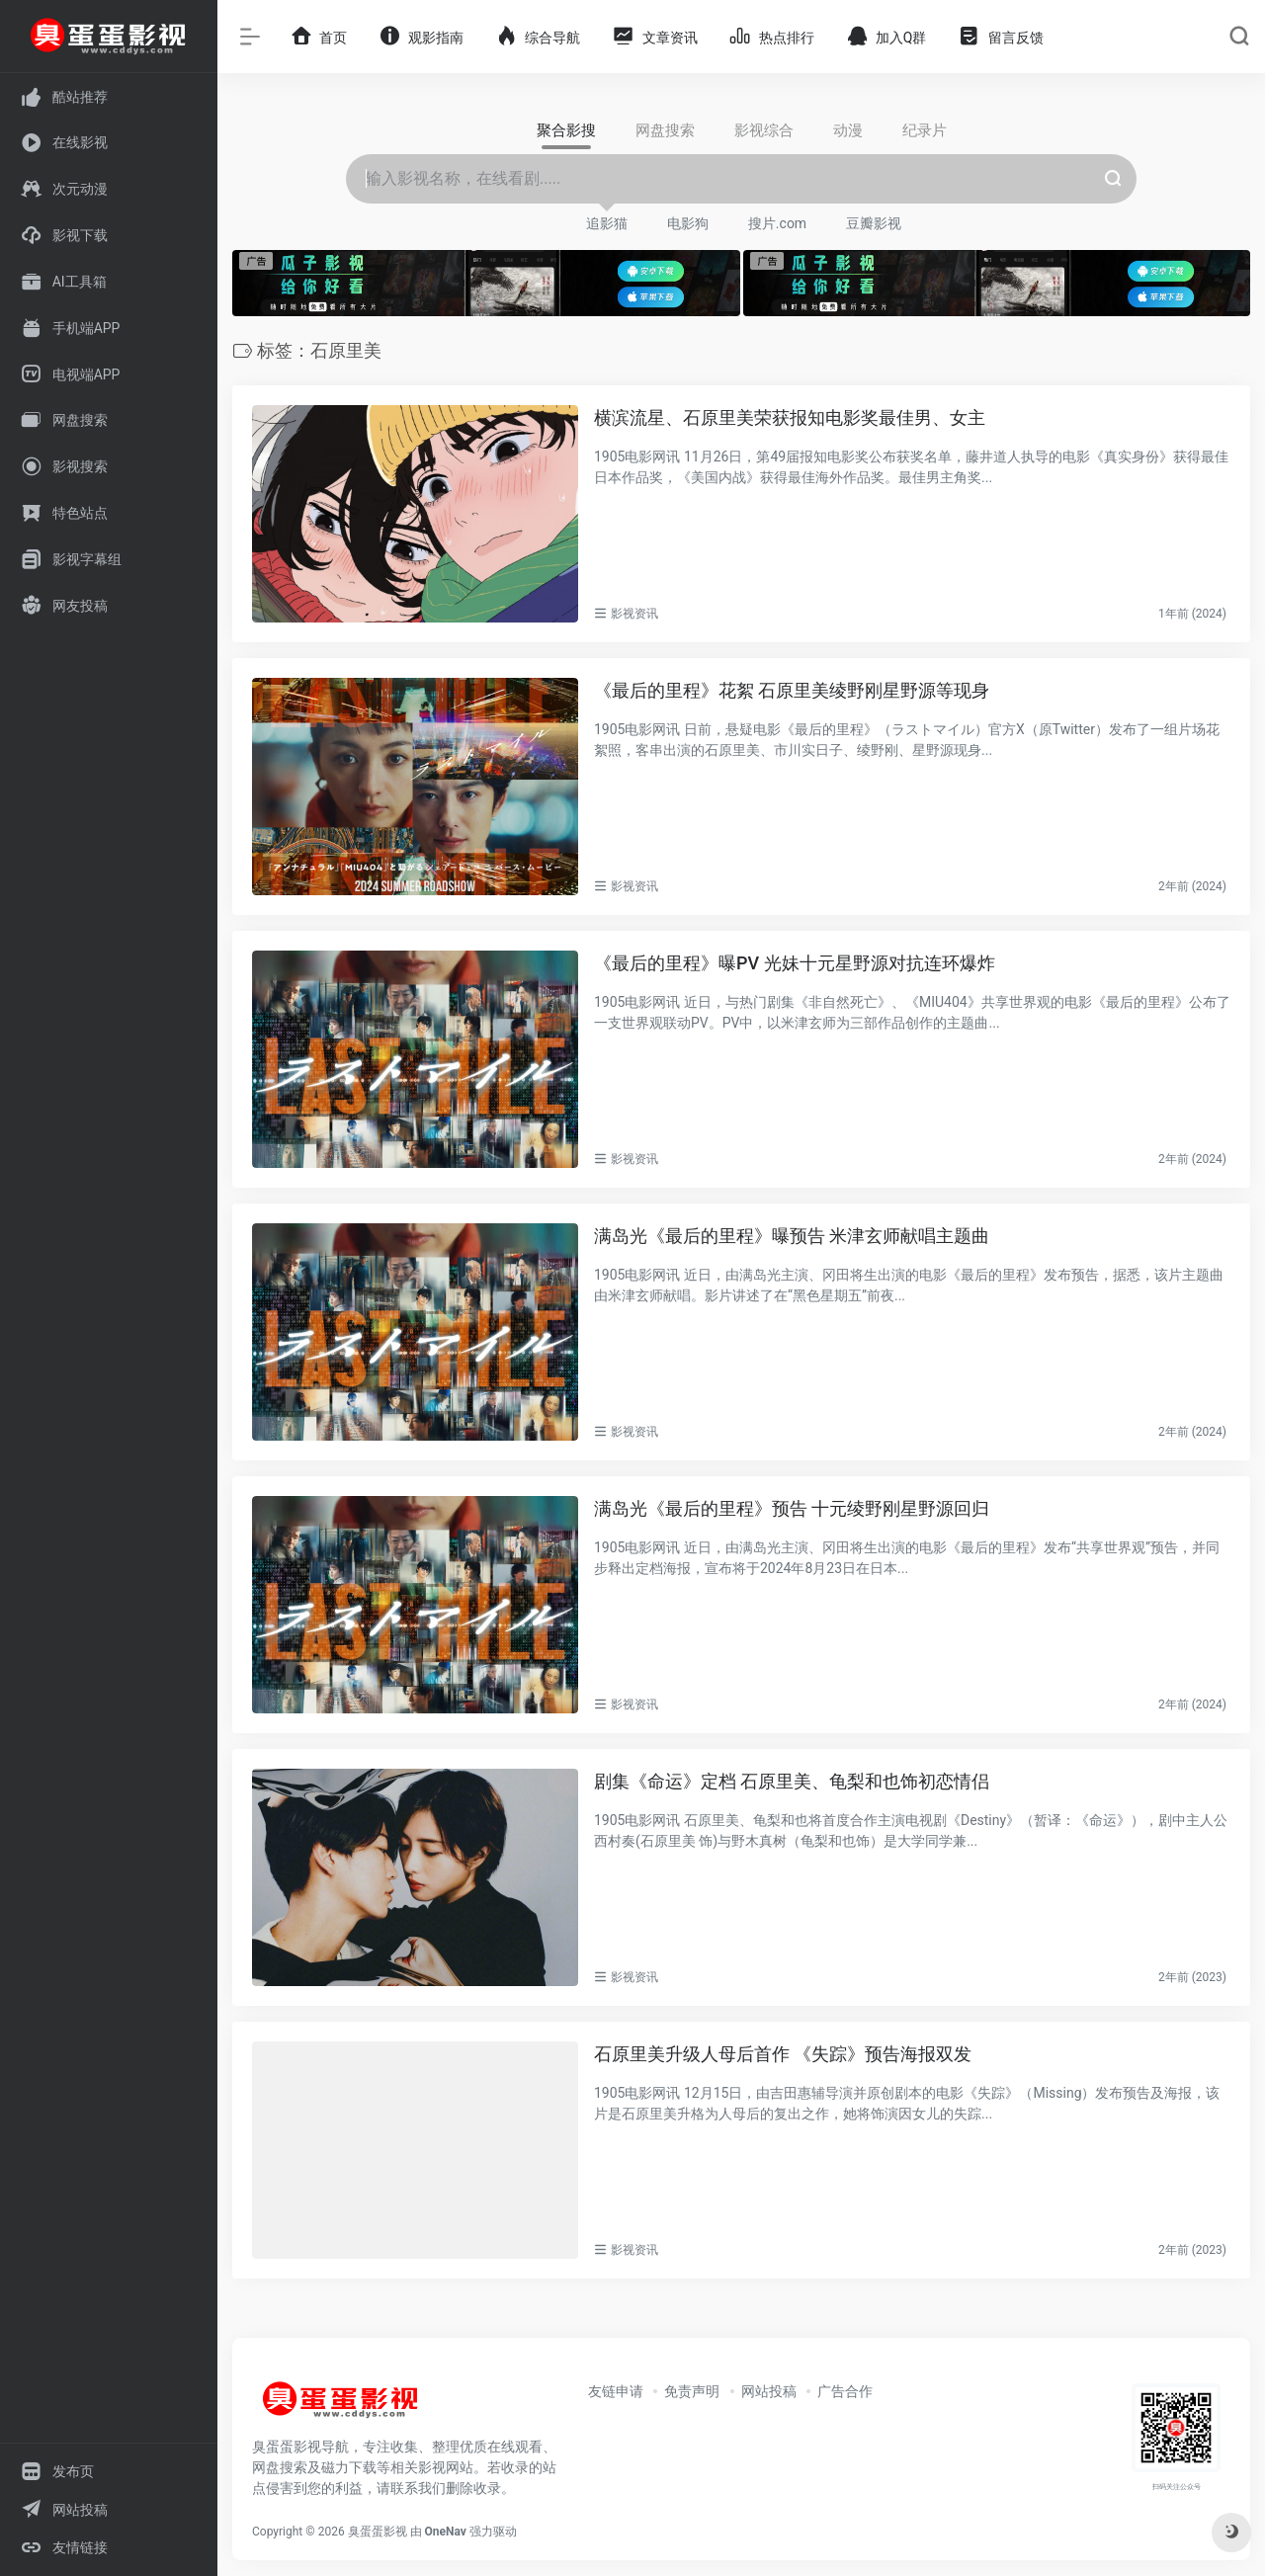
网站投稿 (769, 2391)
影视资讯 (634, 614)
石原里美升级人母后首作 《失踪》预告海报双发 (782, 2053)
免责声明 (691, 2391)
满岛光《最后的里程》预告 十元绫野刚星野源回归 (791, 1508)
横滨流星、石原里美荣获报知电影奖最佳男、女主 (789, 417)
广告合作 (845, 2391)
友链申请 (615, 2391)
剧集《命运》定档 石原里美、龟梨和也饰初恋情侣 (791, 1781)
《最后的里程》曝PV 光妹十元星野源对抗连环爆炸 (794, 963)
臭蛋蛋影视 (377, 2531)
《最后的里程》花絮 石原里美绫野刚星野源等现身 (791, 690)
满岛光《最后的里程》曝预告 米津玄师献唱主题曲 (791, 1235)
